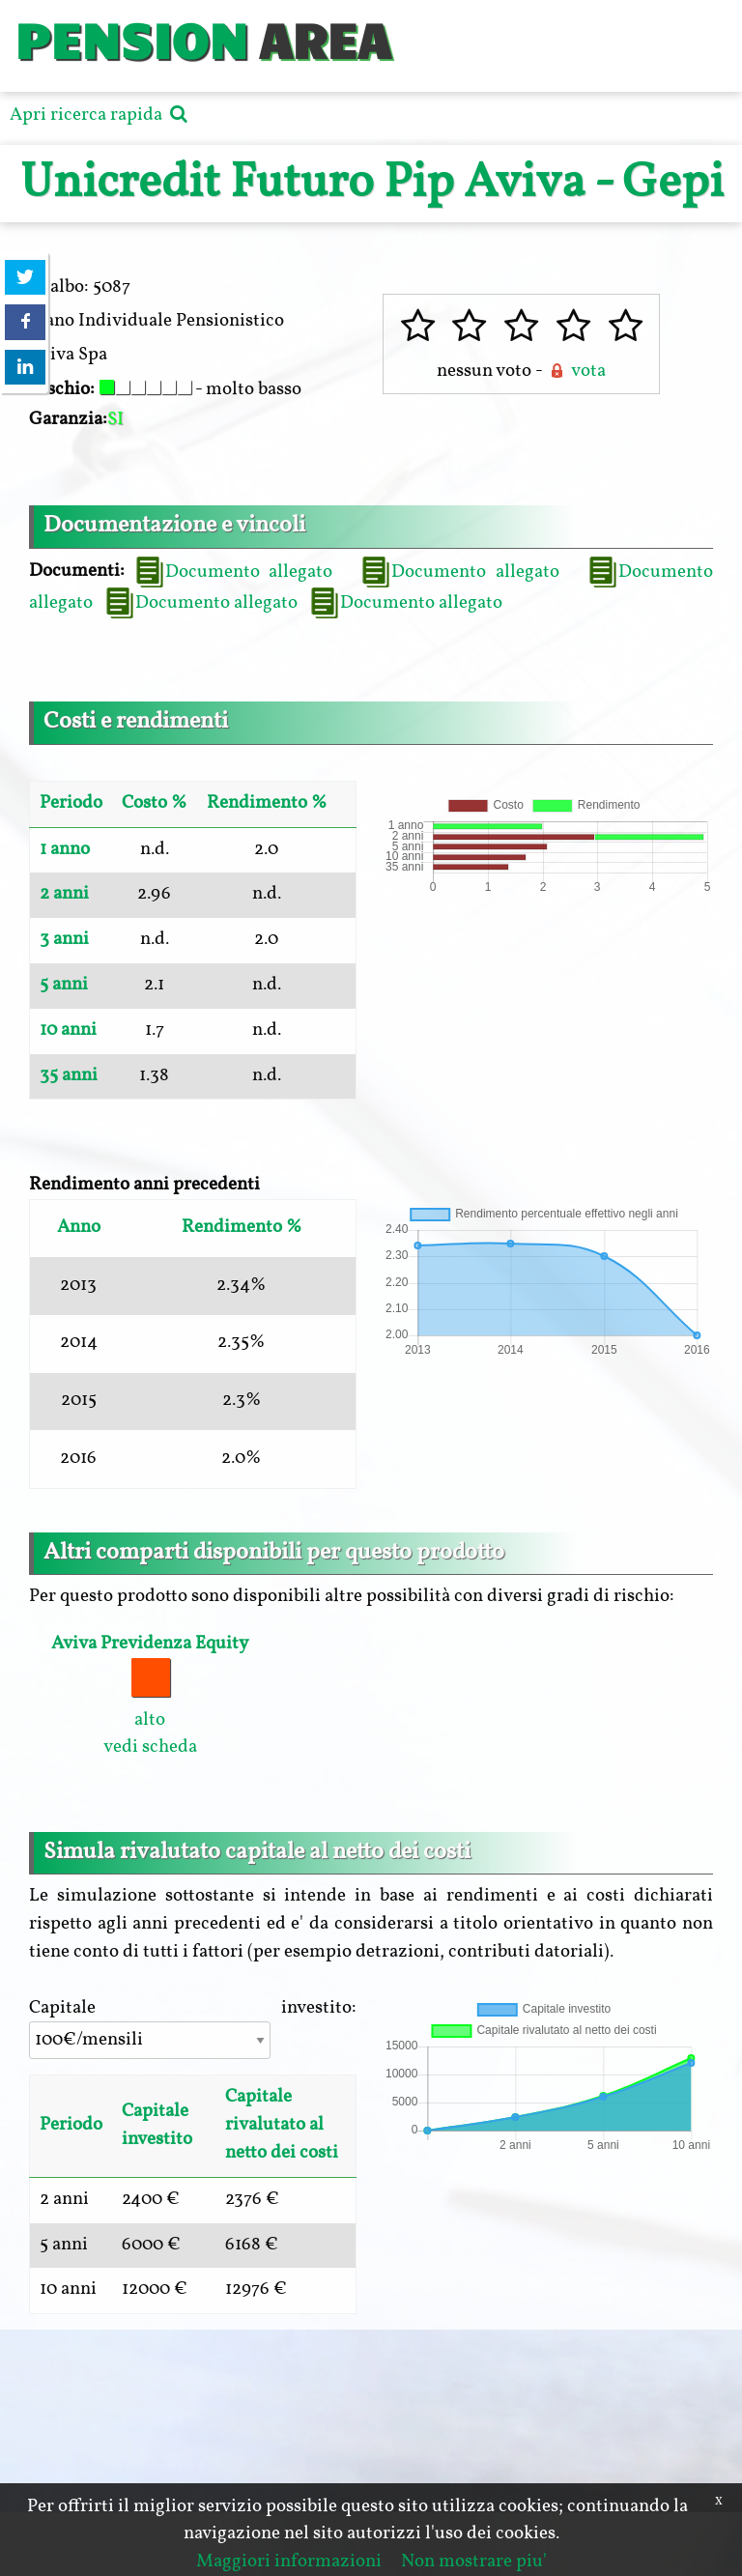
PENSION (130, 38)
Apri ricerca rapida (101, 115)
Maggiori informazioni (289, 2561)
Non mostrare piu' (474, 2561)
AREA (324, 38)
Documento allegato (233, 572)
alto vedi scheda (149, 1695)
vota (576, 371)
